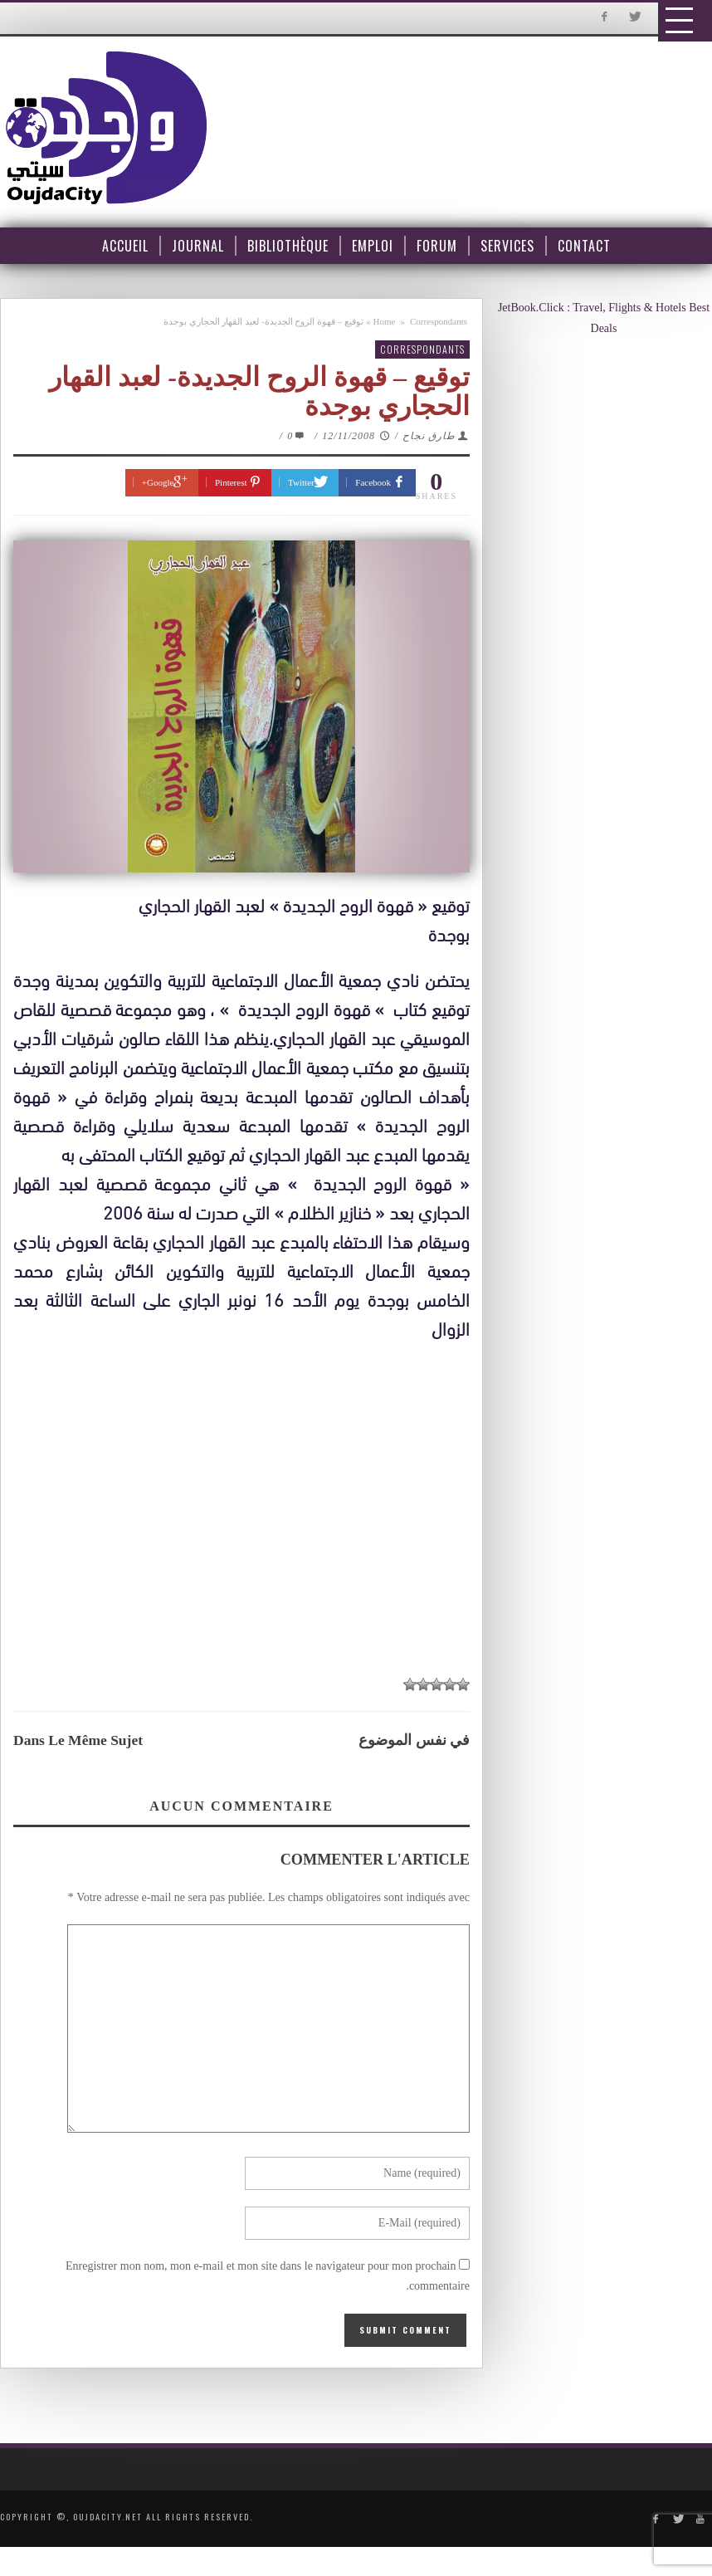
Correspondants (438, 321)
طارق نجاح (429, 436)
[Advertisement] (246, 1515)
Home (384, 321)
